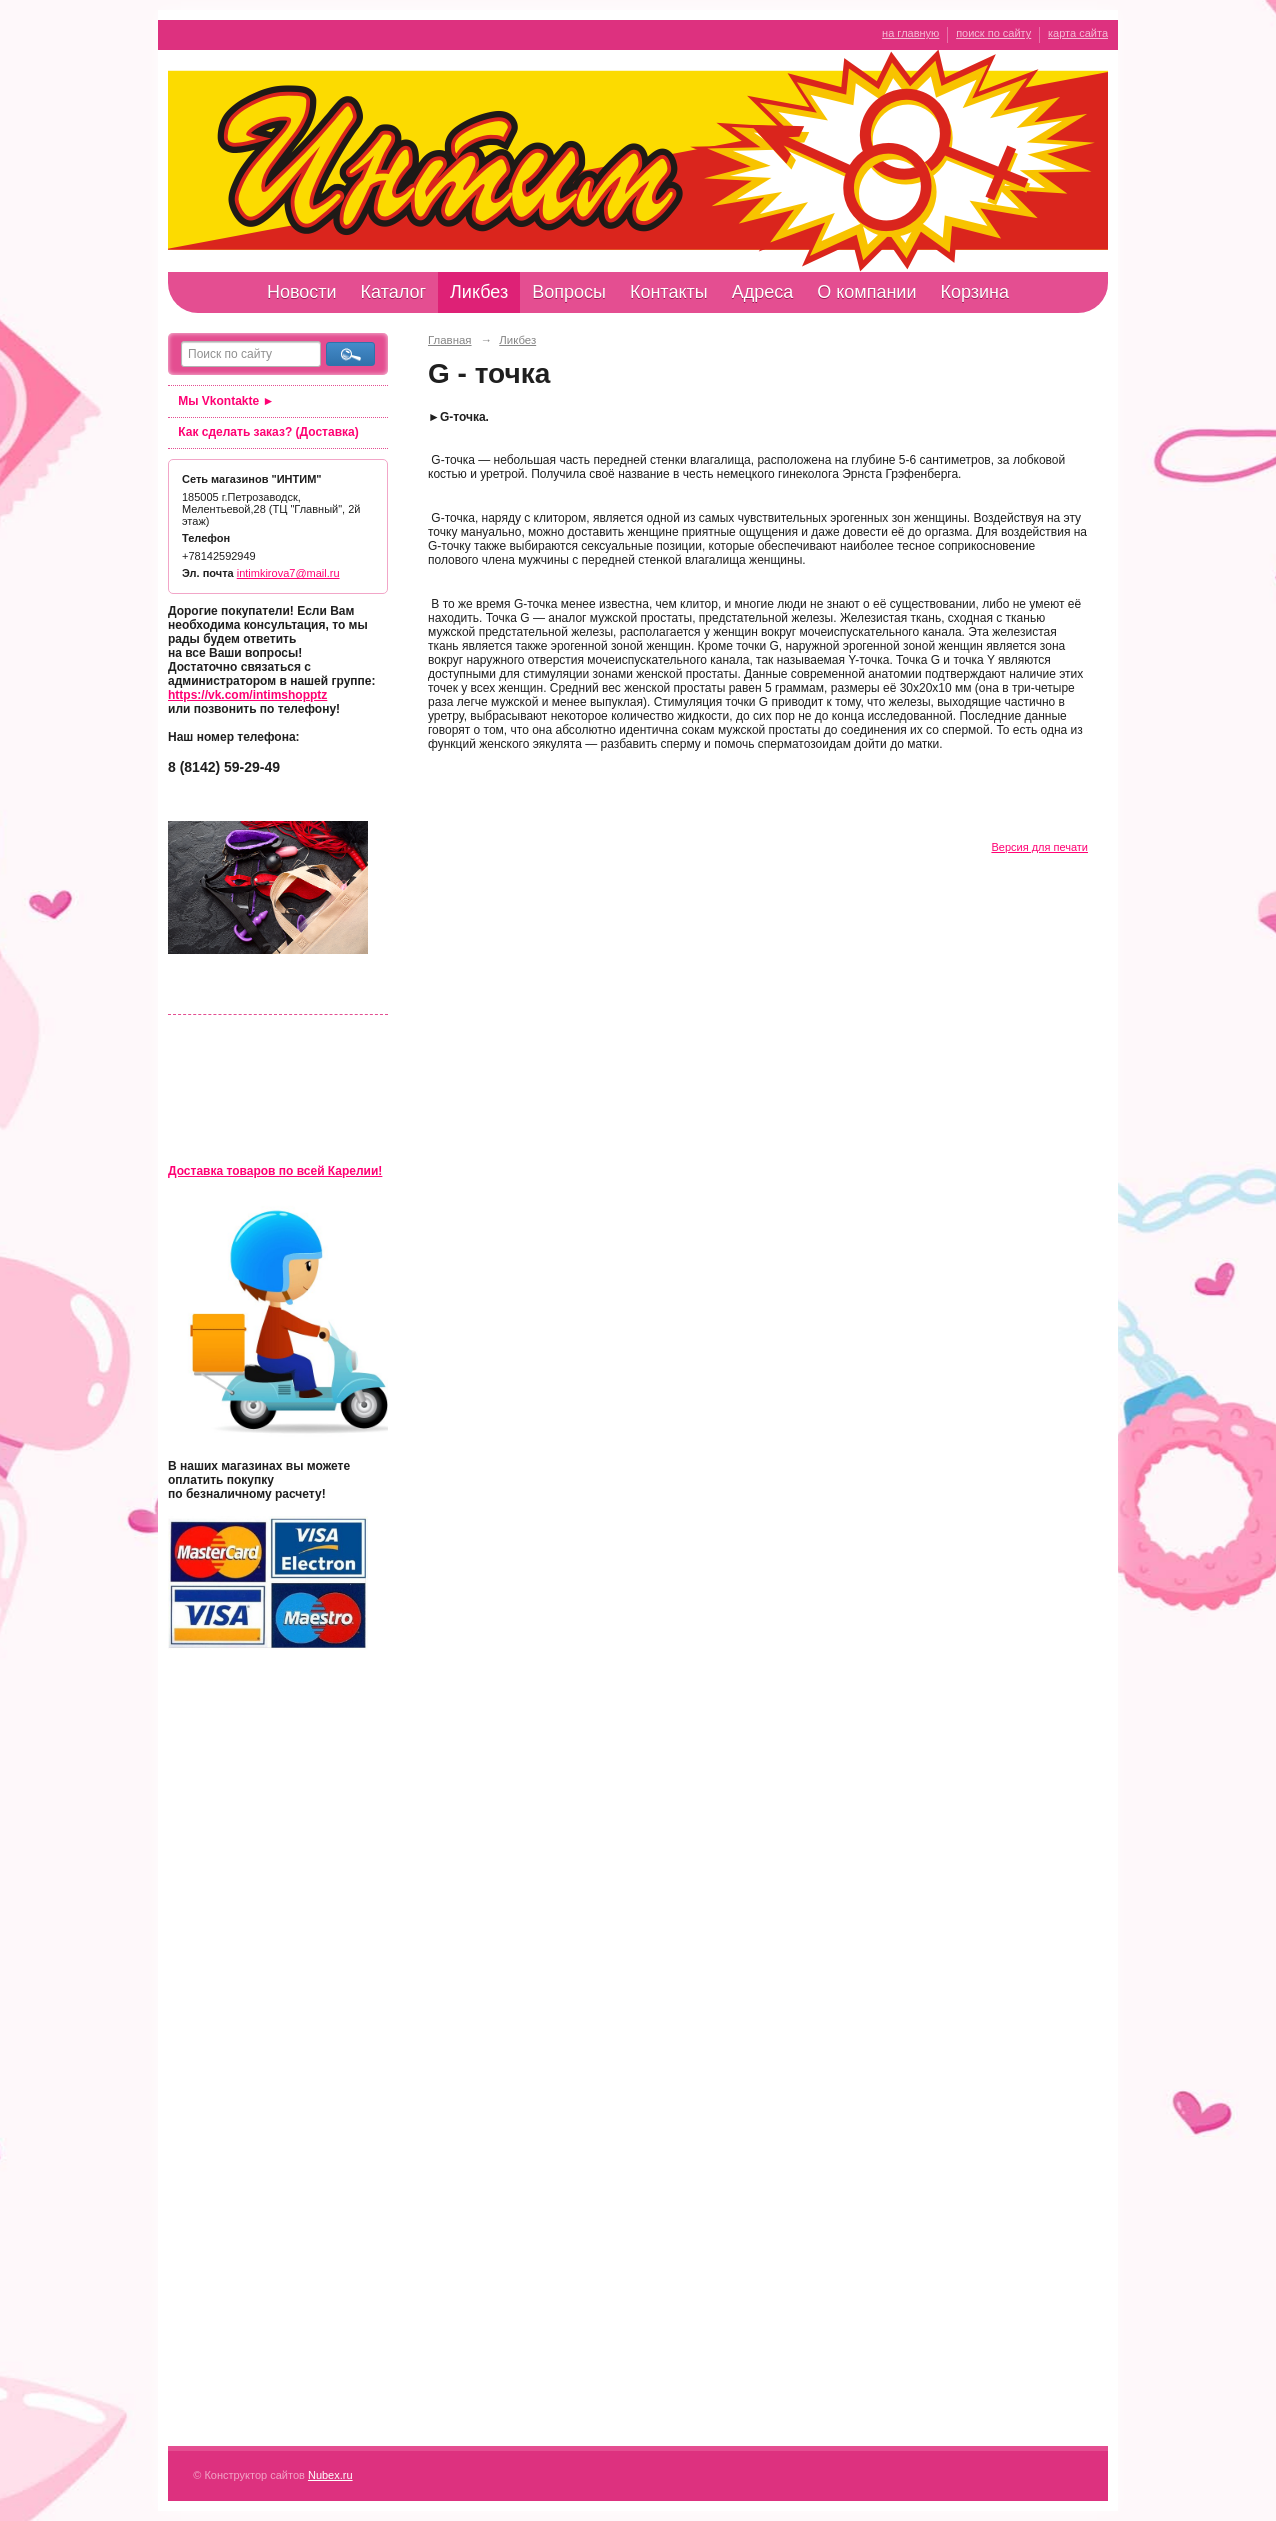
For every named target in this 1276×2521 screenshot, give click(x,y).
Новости (302, 292)
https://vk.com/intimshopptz (247, 695)
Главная (450, 340)
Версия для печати (1039, 847)
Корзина (974, 292)
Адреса (763, 292)
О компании (866, 292)
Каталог (393, 292)
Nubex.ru (330, 2475)
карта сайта (1078, 33)
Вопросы (569, 292)
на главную (910, 33)
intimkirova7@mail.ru (288, 573)
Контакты (669, 292)
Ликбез (479, 292)
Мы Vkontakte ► (226, 401)
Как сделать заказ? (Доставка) (268, 432)
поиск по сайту (993, 33)
